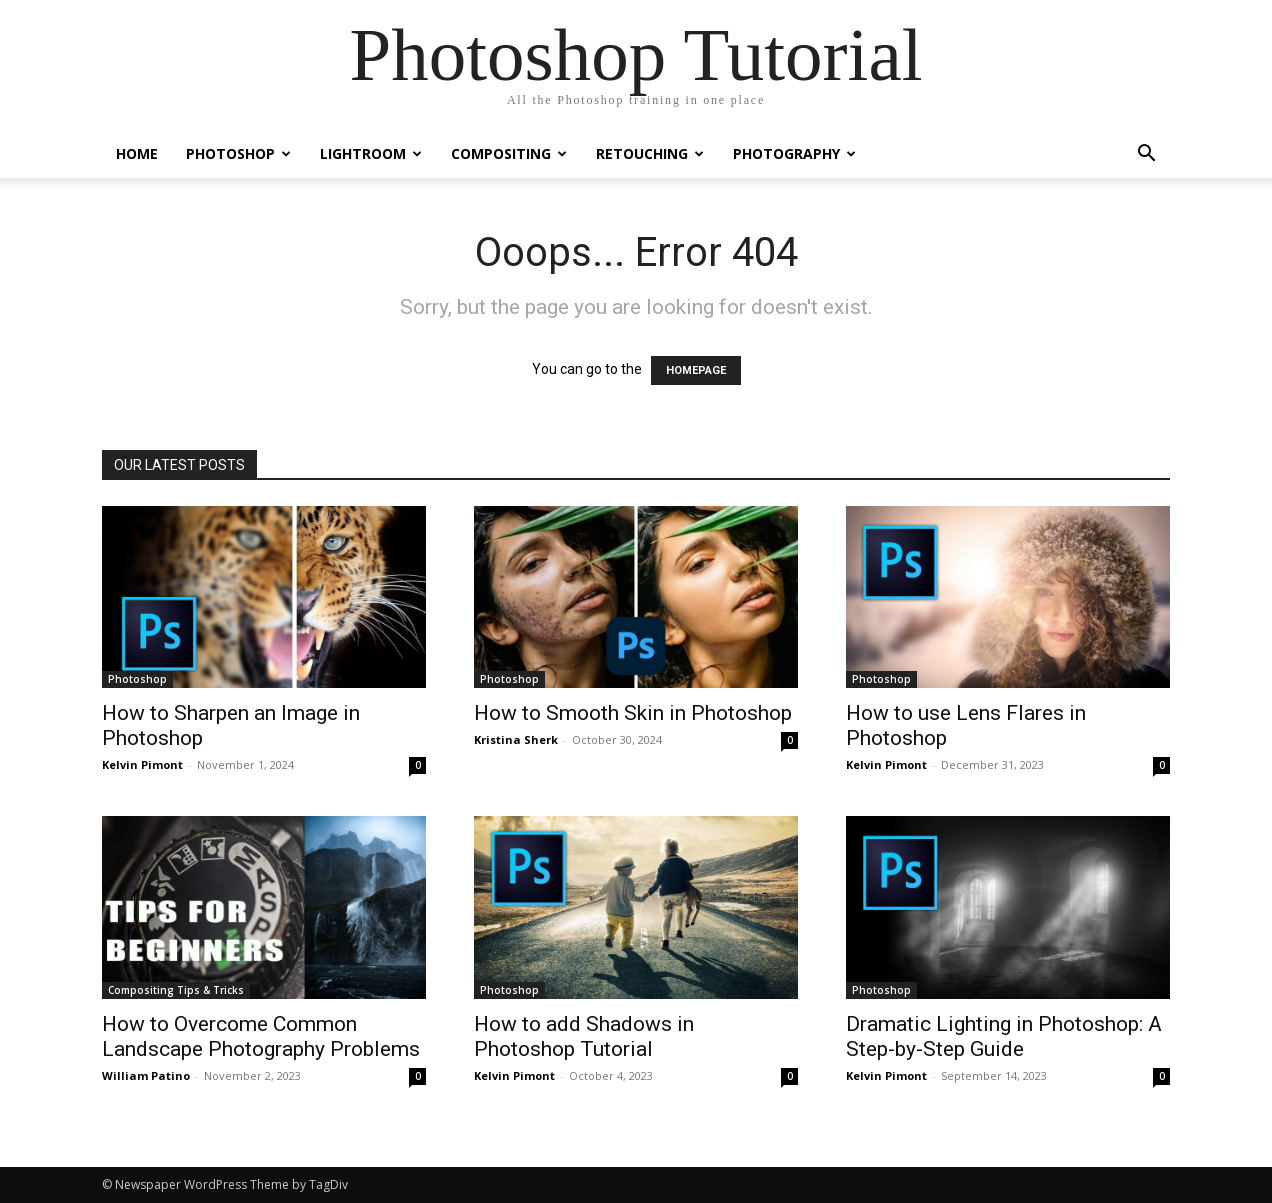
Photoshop (238, 153)
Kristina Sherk (516, 739)
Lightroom (371, 153)
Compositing (509, 153)
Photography (794, 153)
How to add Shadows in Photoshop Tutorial (584, 1036)
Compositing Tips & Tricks (176, 990)
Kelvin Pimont (142, 764)
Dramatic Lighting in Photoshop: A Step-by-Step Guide (1004, 1036)
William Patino (146, 1075)
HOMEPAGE (696, 370)
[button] (1146, 155)
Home (137, 153)
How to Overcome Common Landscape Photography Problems (261, 1036)
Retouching (650, 153)
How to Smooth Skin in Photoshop (633, 713)
